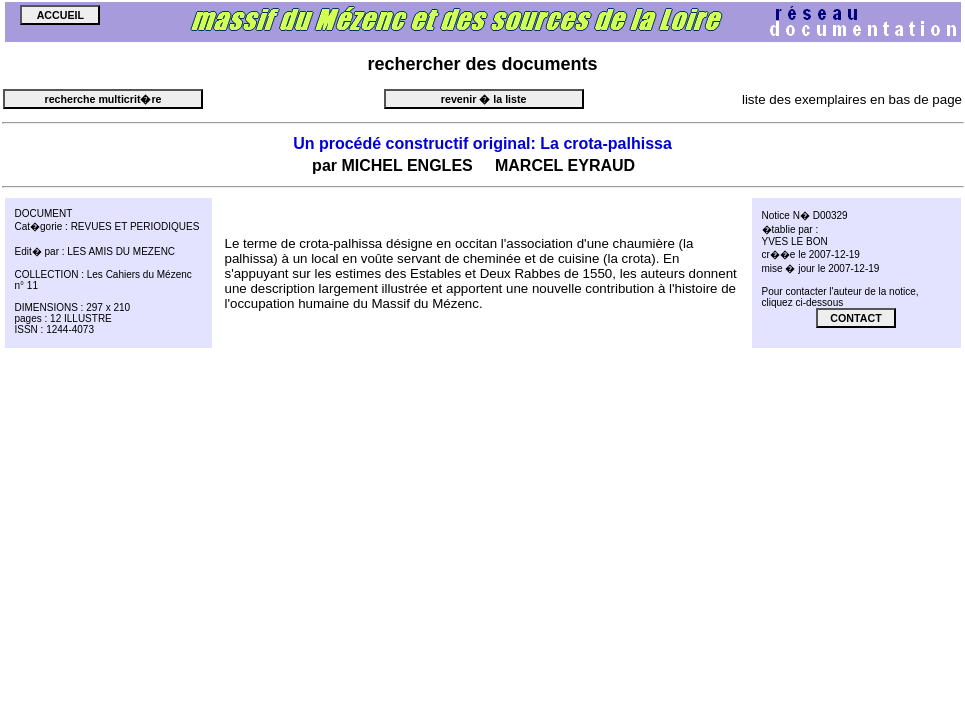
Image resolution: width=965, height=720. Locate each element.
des (481, 64)
